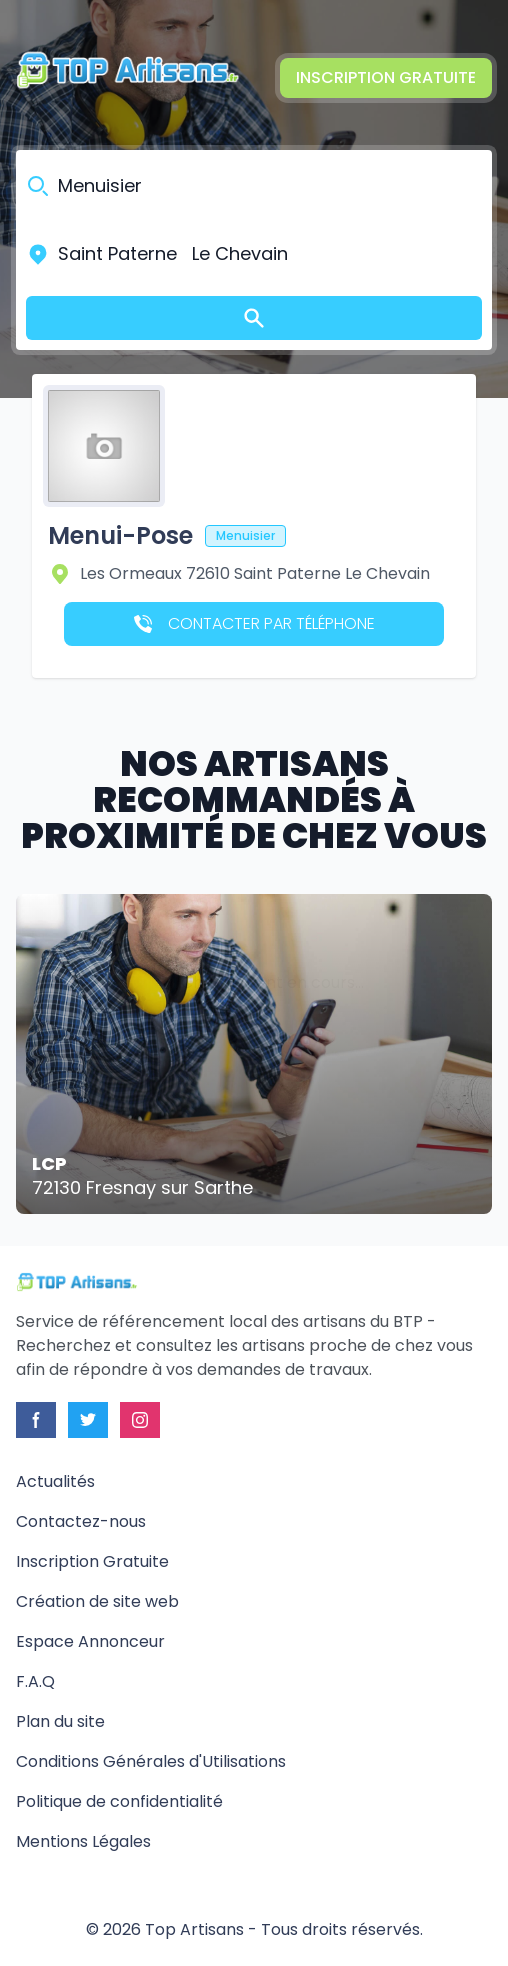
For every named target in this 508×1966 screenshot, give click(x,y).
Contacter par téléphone (254, 623)
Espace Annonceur (90, 1641)
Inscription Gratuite (386, 77)
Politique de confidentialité (119, 1801)
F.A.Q (35, 1681)
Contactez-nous (81, 1521)
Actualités (55, 1481)
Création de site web (97, 1601)
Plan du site (60, 1721)
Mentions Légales (83, 1841)
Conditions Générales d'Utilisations (151, 1761)
